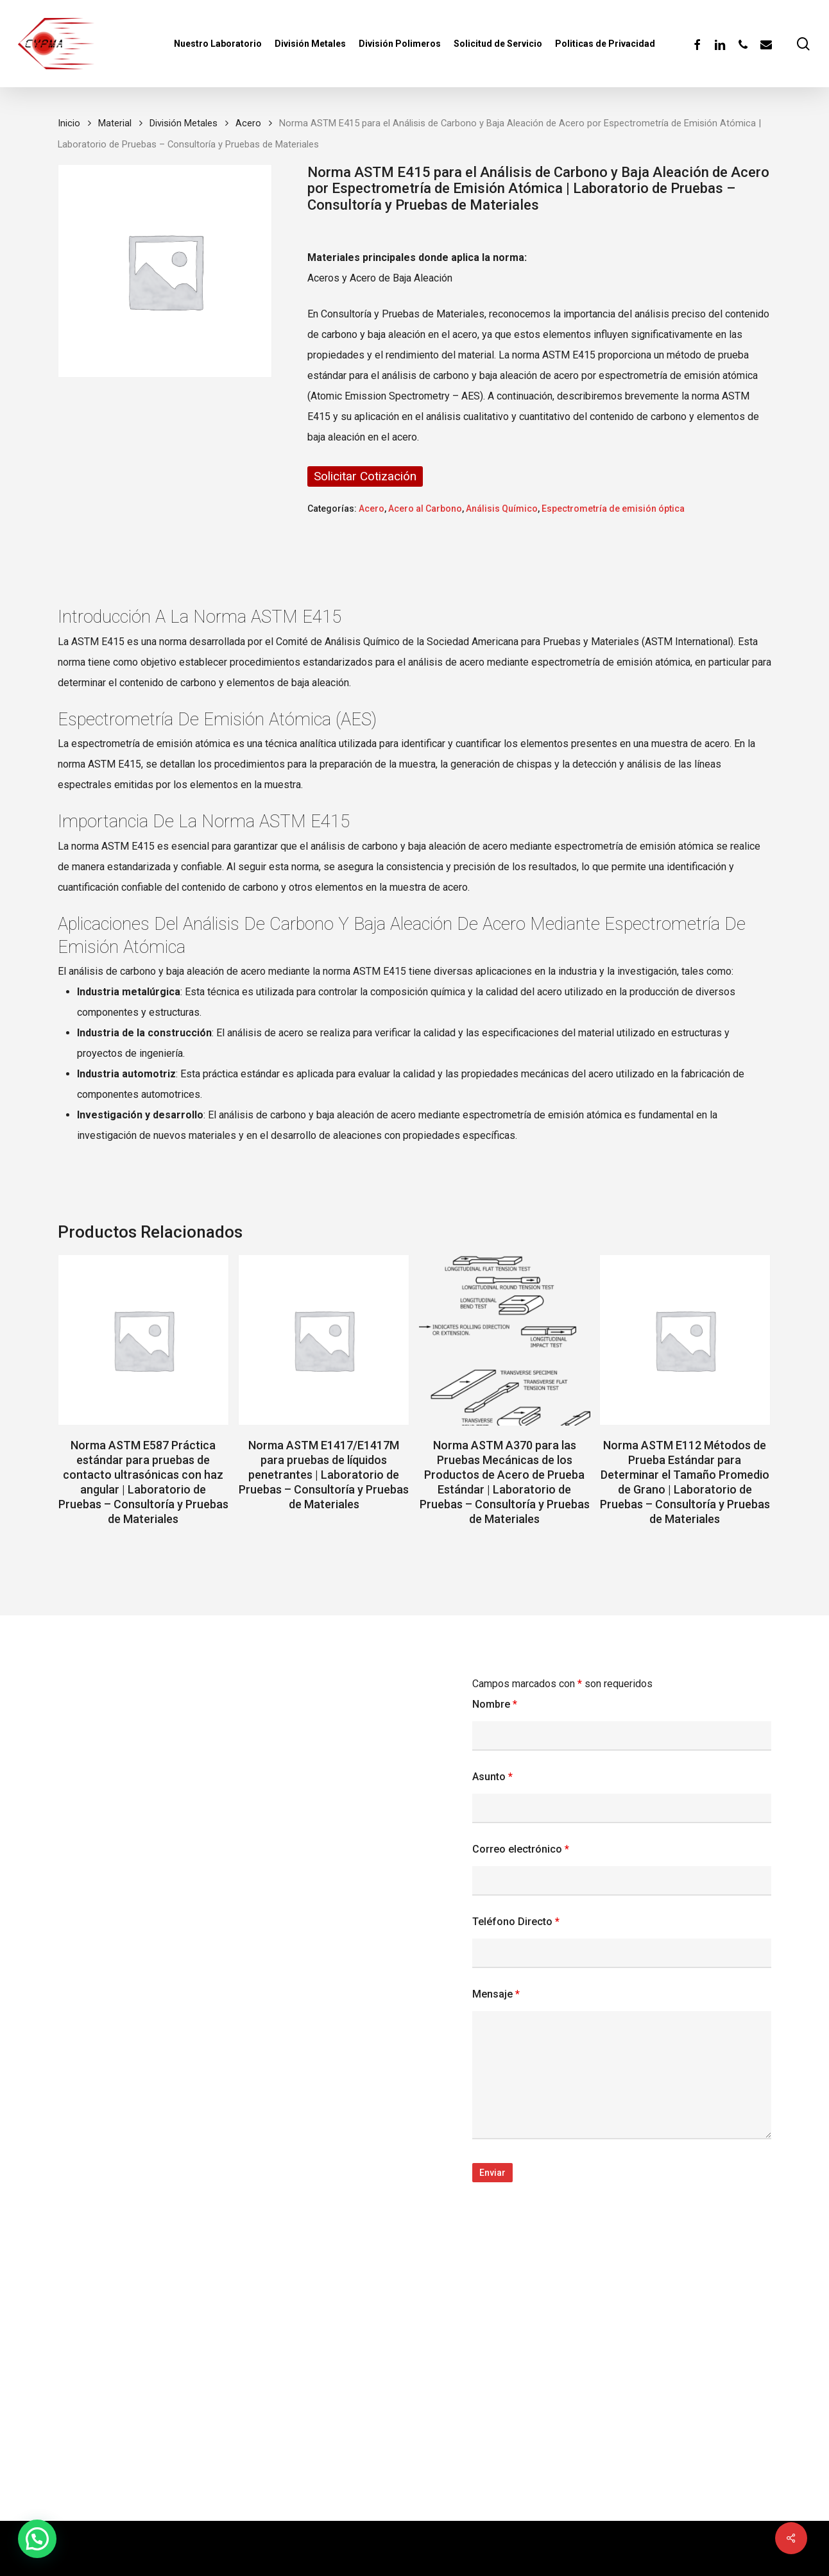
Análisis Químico (502, 508)
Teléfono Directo (516, 1921)
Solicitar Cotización (365, 476)
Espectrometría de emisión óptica (613, 508)
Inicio (69, 123)
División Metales (184, 123)
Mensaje (496, 1994)
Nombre (494, 1704)
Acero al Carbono (425, 508)
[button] (37, 2539)
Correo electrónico (520, 1849)
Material (115, 123)
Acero (248, 123)
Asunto (492, 1777)
